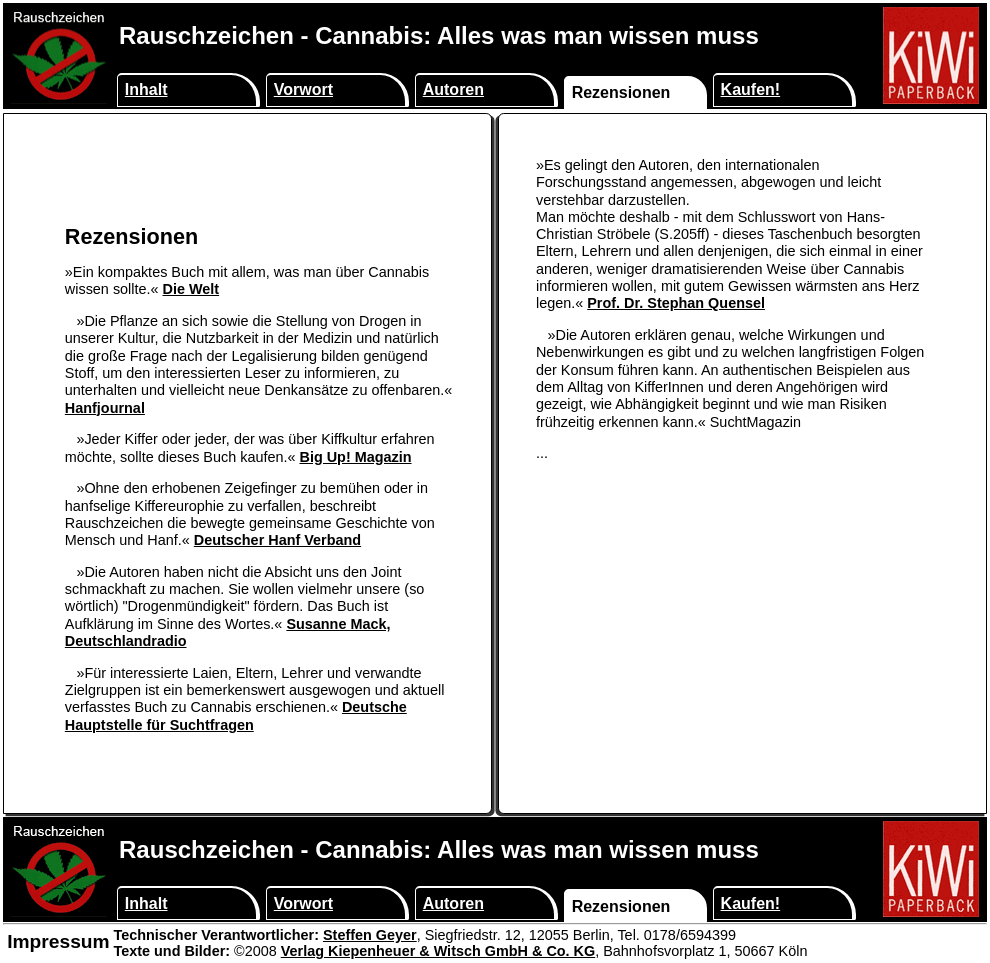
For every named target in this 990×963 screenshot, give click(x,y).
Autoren (453, 89)
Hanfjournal (105, 408)
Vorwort (303, 89)
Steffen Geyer (370, 935)
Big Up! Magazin (355, 457)
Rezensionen (621, 92)
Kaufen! (751, 89)
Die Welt (191, 289)
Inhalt (146, 89)
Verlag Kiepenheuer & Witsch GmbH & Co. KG (438, 951)
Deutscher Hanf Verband (277, 540)
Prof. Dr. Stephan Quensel (676, 303)
